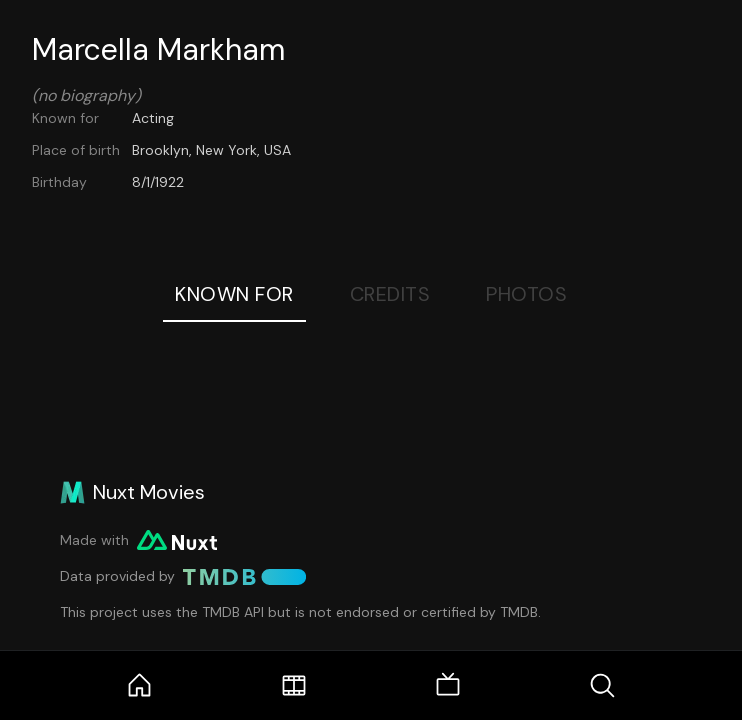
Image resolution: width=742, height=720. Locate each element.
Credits (390, 294)
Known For (234, 294)
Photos (526, 294)
